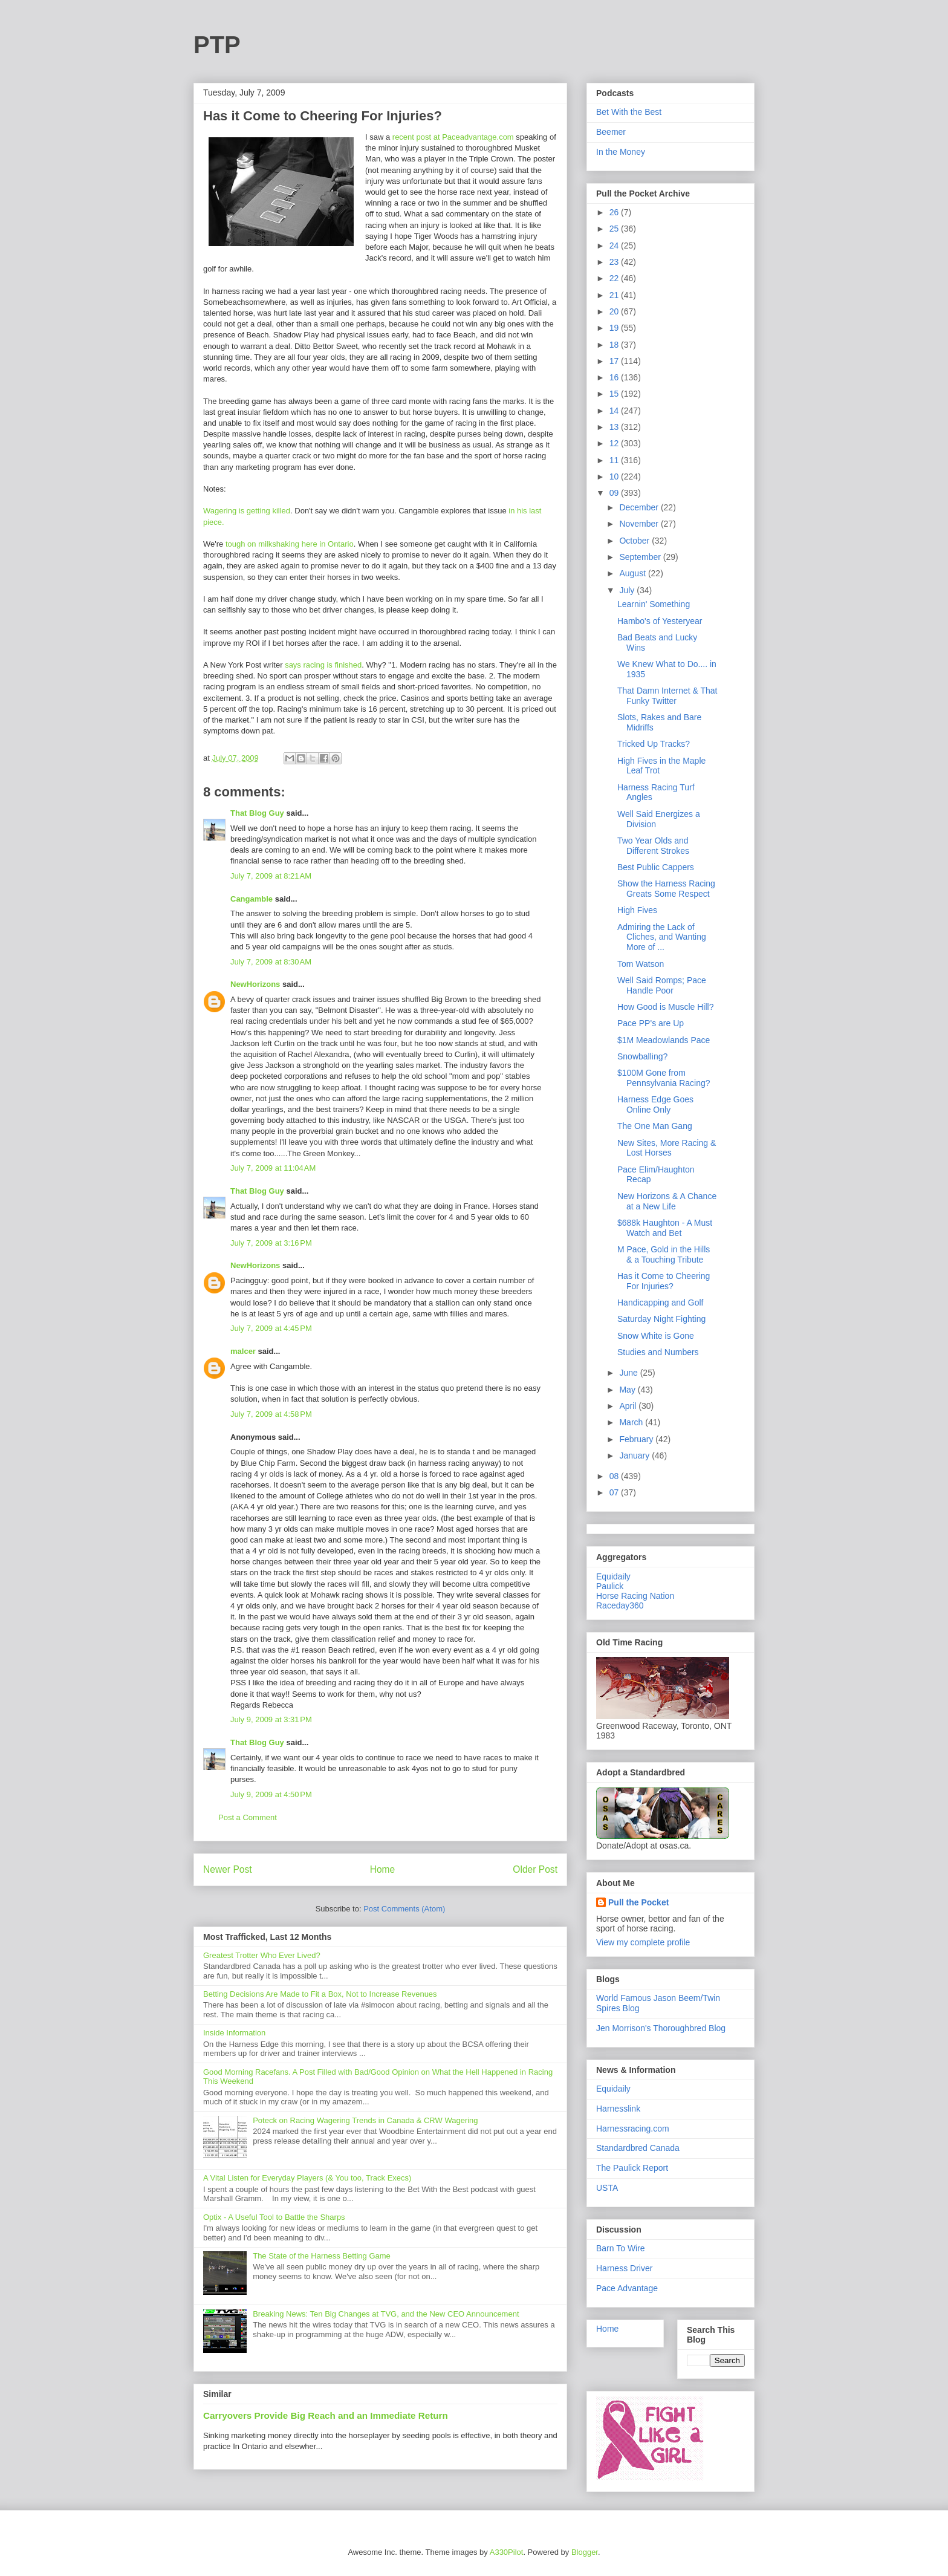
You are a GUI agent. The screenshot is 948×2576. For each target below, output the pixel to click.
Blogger (584, 2552)
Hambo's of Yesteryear (659, 621)
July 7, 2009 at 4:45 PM (271, 1328)
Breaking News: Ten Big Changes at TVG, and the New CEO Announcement (386, 2313)
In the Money (620, 152)
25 (615, 228)
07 (615, 1492)
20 (615, 311)
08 (615, 1476)
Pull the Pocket (638, 1902)
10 (615, 476)
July (628, 590)
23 (615, 262)
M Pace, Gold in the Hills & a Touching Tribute (663, 1254)
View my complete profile (643, 1942)
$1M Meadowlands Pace (663, 1040)
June (629, 1372)
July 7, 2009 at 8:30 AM (270, 961)
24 (615, 245)
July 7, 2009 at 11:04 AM (273, 1168)
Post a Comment (247, 1817)
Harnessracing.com (632, 2128)
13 (615, 427)
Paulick (609, 1586)
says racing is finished (323, 664)
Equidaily (613, 1576)
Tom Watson (640, 964)
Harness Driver (624, 2268)
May (628, 1389)
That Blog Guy (257, 813)
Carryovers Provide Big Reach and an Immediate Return (325, 2415)
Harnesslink (618, 2108)
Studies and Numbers (658, 1352)
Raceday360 (620, 1605)
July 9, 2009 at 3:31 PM (271, 1719)
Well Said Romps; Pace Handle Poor (661, 985)
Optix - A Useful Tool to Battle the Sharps (274, 2217)
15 (615, 393)
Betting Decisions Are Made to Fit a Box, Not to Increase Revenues (320, 1994)
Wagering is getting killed (246, 510)
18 (615, 345)
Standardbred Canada (638, 2148)
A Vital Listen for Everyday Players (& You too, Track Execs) (307, 2177)
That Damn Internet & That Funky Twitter (667, 696)
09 (615, 493)
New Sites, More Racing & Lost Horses (666, 1148)
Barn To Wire (620, 2248)
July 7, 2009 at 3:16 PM (271, 1242)
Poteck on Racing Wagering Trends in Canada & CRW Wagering (365, 2120)
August (633, 573)
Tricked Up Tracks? (653, 744)
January (635, 1455)
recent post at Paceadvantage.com (453, 136)
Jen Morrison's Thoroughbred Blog (661, 2028)
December (639, 507)
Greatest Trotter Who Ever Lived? (261, 1955)
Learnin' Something (653, 604)
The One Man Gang (654, 1126)
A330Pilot (507, 2552)
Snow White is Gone (655, 1336)
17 (615, 361)
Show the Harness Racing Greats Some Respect (666, 889)
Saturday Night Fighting (661, 1319)
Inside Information (234, 2032)
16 (615, 377)
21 (615, 295)
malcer (243, 1351)
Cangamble (251, 898)
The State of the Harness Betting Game (322, 2255)
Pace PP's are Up (650, 1023)
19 (615, 328)
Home (382, 1869)
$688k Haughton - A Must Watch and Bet (664, 1228)
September (641, 557)
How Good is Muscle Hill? (665, 1007)
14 (615, 410)
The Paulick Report (632, 2168)
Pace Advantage (627, 2288)
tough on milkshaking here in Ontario (290, 543)
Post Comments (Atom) (404, 1908)
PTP (217, 44)
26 (615, 212)
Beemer (611, 132)
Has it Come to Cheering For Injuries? (663, 1281)
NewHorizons (255, 984)
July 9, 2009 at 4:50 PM (271, 1794)
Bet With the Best (628, 112)
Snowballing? (642, 1056)
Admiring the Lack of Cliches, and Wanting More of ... (661, 937)
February (637, 1439)
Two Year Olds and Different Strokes (653, 846)
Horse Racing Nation (635, 1596)
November (639, 524)
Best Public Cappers (655, 867)
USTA (607, 2188)
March (632, 1422)
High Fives (637, 910)
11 (615, 460)
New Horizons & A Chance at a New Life (666, 1201)
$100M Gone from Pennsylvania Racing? (663, 1078)
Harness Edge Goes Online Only (655, 1104)
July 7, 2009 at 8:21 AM (270, 875)
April (628, 1406)
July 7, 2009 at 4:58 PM (271, 1414)
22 (615, 278)
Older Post (535, 1869)
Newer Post (227, 1869)
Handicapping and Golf (660, 1302)
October (635, 540)
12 (615, 443)
